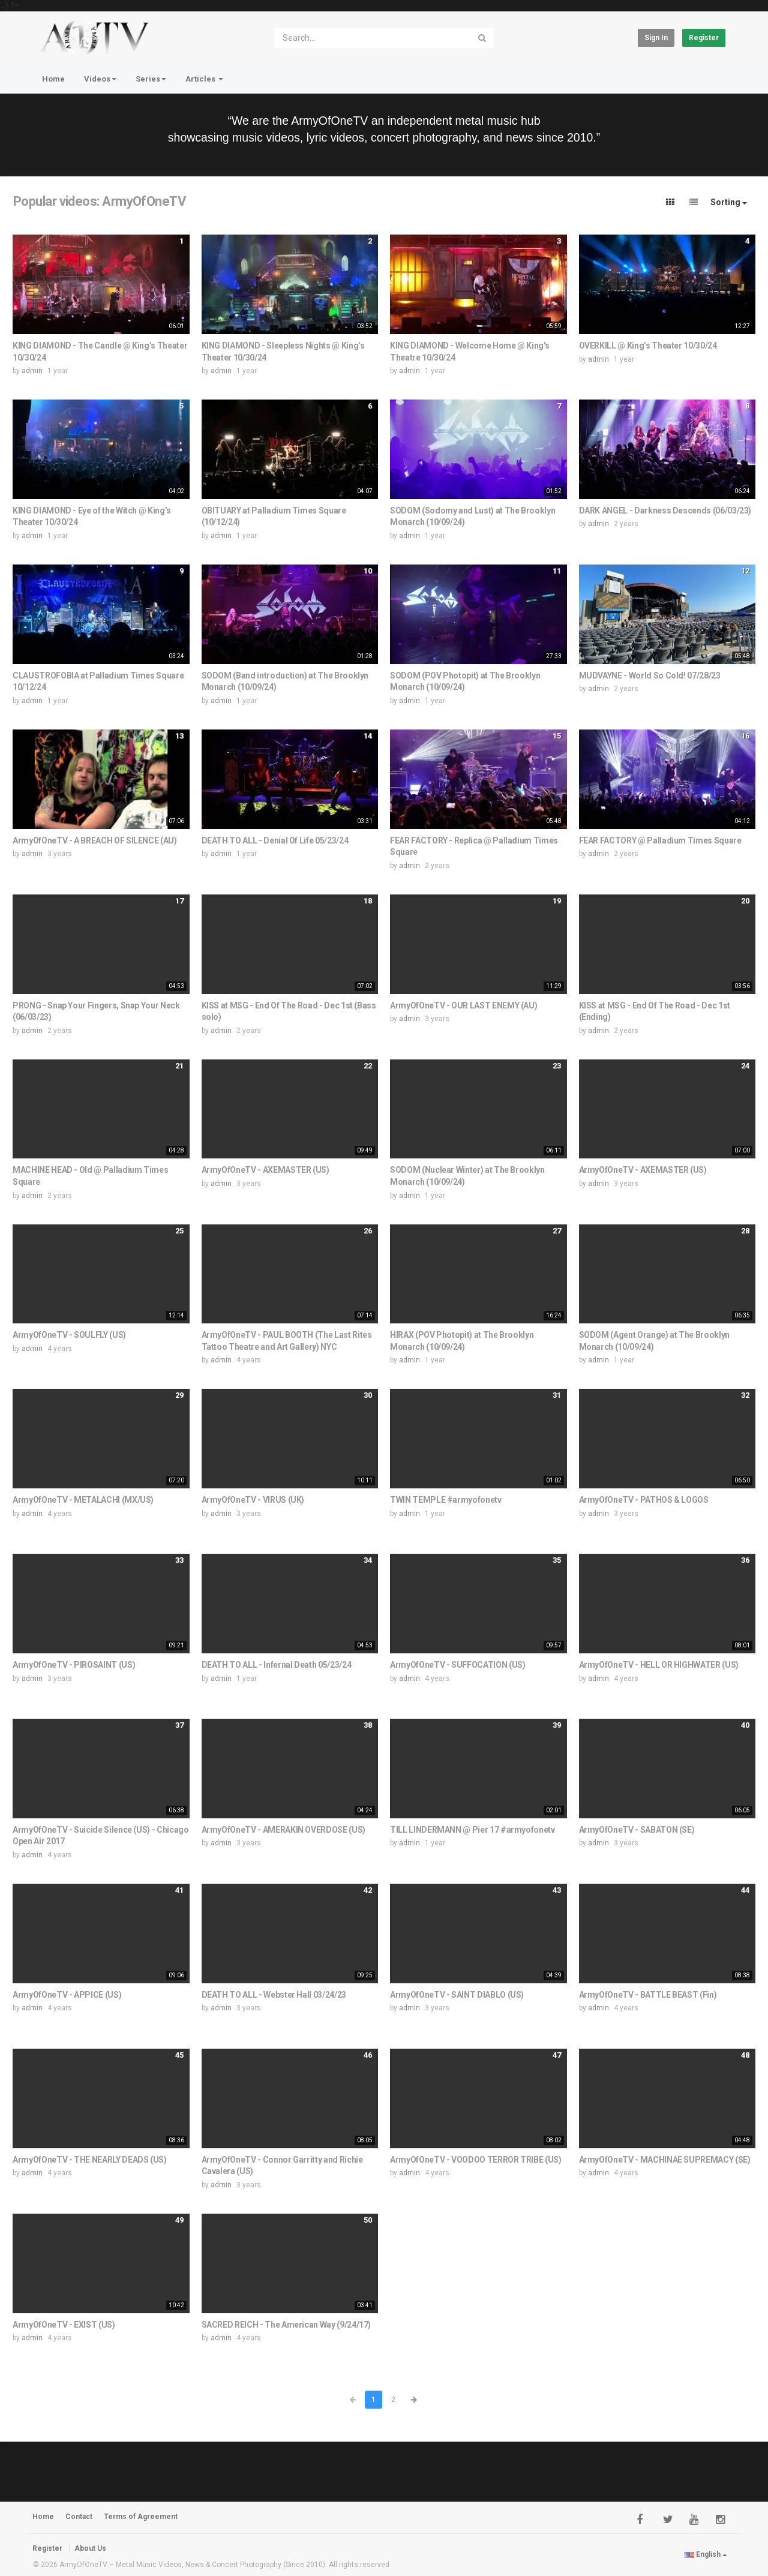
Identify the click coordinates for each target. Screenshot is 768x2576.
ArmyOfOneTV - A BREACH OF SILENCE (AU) (95, 840)
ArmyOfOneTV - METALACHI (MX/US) (83, 1500)
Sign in (656, 38)
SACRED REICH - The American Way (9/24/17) (286, 2324)
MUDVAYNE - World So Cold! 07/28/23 (650, 675)
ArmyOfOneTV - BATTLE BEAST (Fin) (648, 1994)
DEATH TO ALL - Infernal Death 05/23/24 (277, 1665)
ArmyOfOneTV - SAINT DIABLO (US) (457, 1994)
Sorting (728, 202)
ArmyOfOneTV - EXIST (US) (64, 2324)
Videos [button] (100, 78)
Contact (78, 2516)
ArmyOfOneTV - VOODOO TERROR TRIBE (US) (476, 2159)
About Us (90, 2548)
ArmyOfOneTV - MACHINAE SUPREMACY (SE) (665, 2159)
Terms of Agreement (141, 2516)
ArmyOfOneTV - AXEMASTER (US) (265, 1170)
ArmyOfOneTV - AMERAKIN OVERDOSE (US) (283, 1830)
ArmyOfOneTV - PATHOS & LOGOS (644, 1500)
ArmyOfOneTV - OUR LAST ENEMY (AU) (463, 1005)
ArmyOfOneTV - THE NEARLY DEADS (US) (90, 2159)
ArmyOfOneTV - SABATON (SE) (637, 1830)
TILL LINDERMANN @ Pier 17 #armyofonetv (472, 1830)
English (706, 2554)
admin (32, 371)
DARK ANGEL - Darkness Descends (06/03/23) (665, 510)
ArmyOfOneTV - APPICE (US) (67, 1994)
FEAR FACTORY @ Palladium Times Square (660, 840)
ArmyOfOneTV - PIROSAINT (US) (74, 1665)
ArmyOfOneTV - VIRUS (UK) (253, 1500)
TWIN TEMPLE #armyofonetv (446, 1500)
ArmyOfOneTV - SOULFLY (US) (69, 1335)
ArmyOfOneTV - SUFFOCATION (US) (458, 1665)
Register (704, 38)
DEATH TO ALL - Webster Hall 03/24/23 (274, 1994)
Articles (204, 78)
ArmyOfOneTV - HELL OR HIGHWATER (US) (659, 1665)
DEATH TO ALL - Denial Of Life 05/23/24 (275, 840)
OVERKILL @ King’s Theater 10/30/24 (648, 345)
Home (53, 78)
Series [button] (151, 78)
